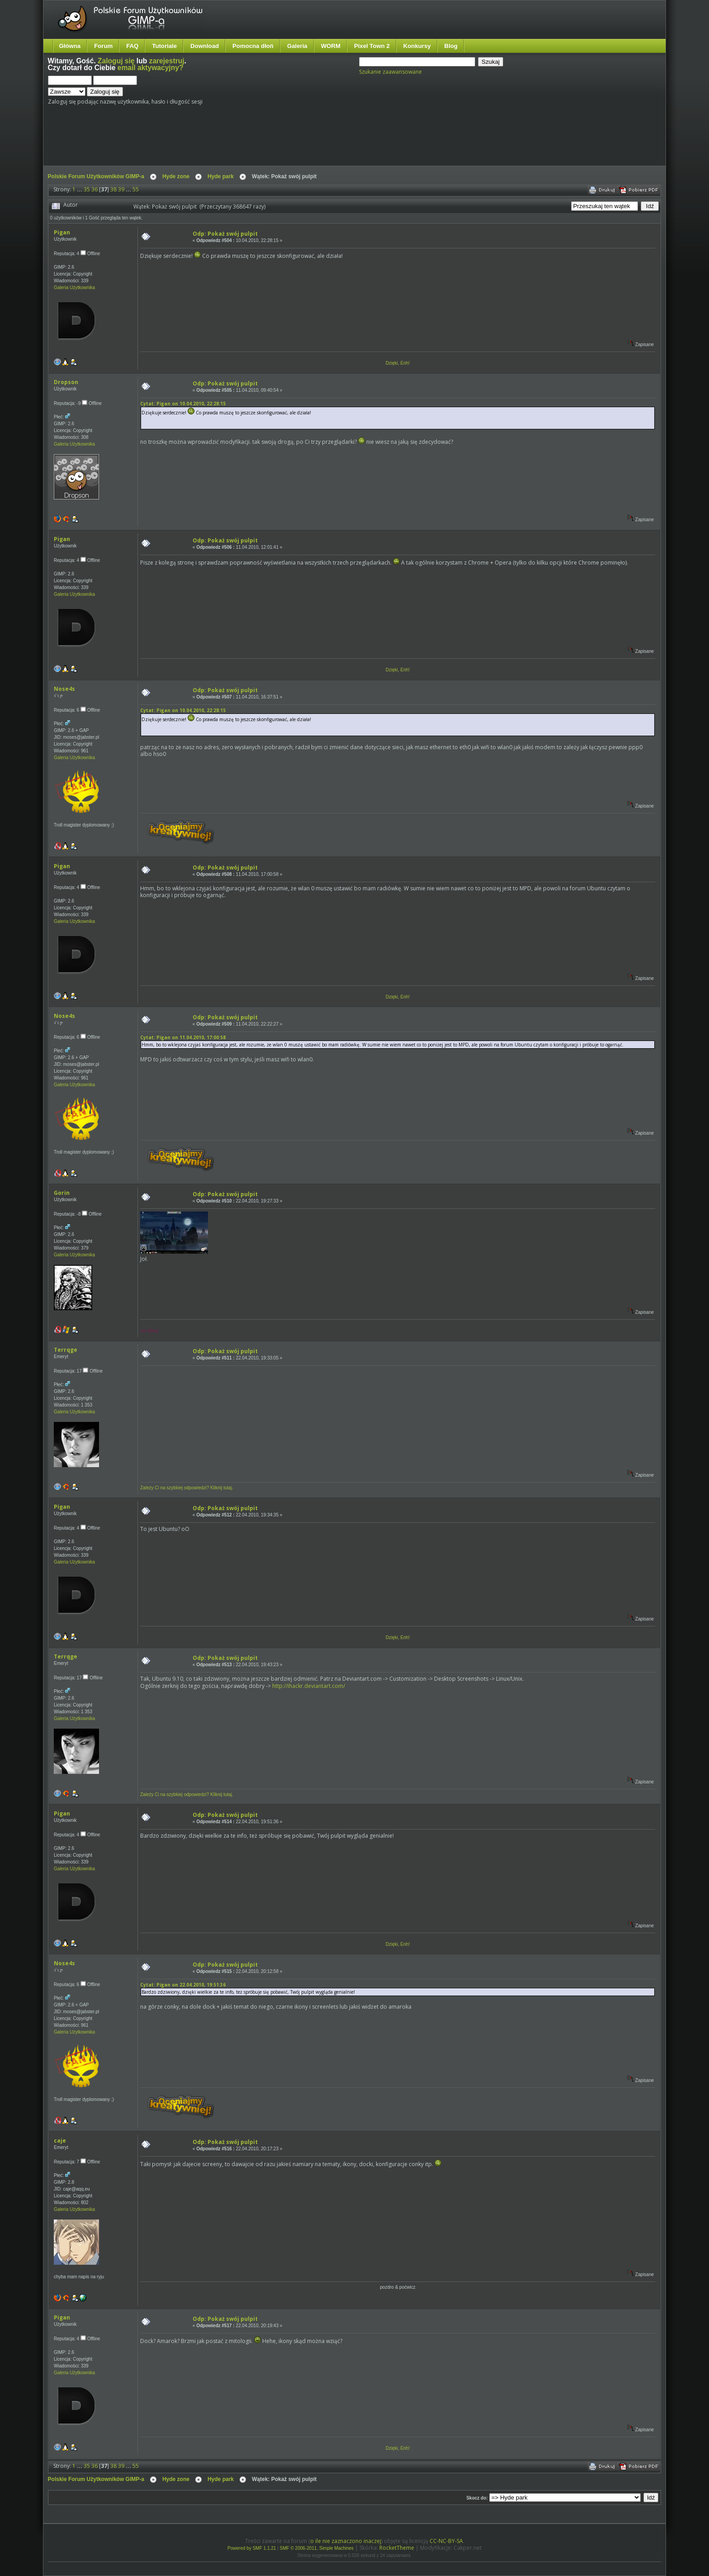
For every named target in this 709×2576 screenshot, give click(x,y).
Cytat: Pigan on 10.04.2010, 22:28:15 (183, 403)
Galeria (297, 46)
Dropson (66, 382)
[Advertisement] (217, 139)
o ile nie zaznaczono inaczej (345, 2541)
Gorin (62, 1193)
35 (87, 189)
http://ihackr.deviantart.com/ (308, 1686)
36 (94, 189)
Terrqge (65, 1350)
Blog (451, 46)
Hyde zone (175, 176)
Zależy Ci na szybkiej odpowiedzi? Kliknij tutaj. (186, 1487)
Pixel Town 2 (372, 46)
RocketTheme (396, 2548)
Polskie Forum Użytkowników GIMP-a (96, 176)
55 (135, 189)
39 (121, 189)
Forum (103, 46)
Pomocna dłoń (253, 46)
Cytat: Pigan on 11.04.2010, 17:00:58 (183, 1037)
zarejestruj (166, 61)
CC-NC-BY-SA (446, 2541)
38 (113, 189)
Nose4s (64, 689)
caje (60, 2140)
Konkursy (417, 46)
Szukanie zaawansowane (390, 72)
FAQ (132, 46)
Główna (70, 46)
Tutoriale (164, 46)
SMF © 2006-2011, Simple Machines (317, 2548)
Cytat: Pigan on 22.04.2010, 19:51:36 (183, 1985)
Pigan (62, 232)
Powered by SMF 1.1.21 (251, 2548)
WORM (330, 46)
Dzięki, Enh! (398, 363)
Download (204, 46)
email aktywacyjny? (151, 67)
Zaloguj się (116, 61)
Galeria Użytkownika (74, 287)
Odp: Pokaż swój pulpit (225, 234)
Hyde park (221, 176)
